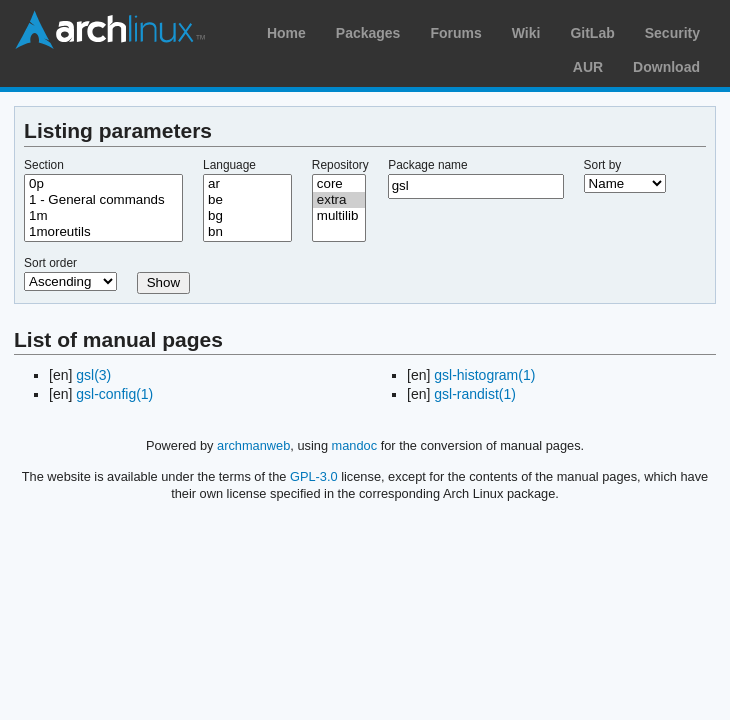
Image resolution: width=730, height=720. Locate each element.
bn (247, 232)
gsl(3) (93, 375)
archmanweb (253, 445)
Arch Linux (110, 30)
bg (247, 216)
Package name (427, 165)
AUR (588, 67)
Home (286, 33)
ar (247, 184)
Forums (455, 33)
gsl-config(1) (114, 394)
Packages (368, 33)
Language (229, 165)
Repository (340, 165)
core (339, 184)
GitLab (592, 33)
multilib (339, 216)
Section (44, 165)
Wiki (526, 33)
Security (672, 33)
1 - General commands (103, 200)
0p (103, 184)
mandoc (355, 445)
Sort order (50, 263)
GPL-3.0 (314, 476)
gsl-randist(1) (475, 394)
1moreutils (103, 232)
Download (666, 67)
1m (103, 216)
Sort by (603, 165)
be (247, 200)
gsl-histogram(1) (484, 375)
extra (339, 200)
